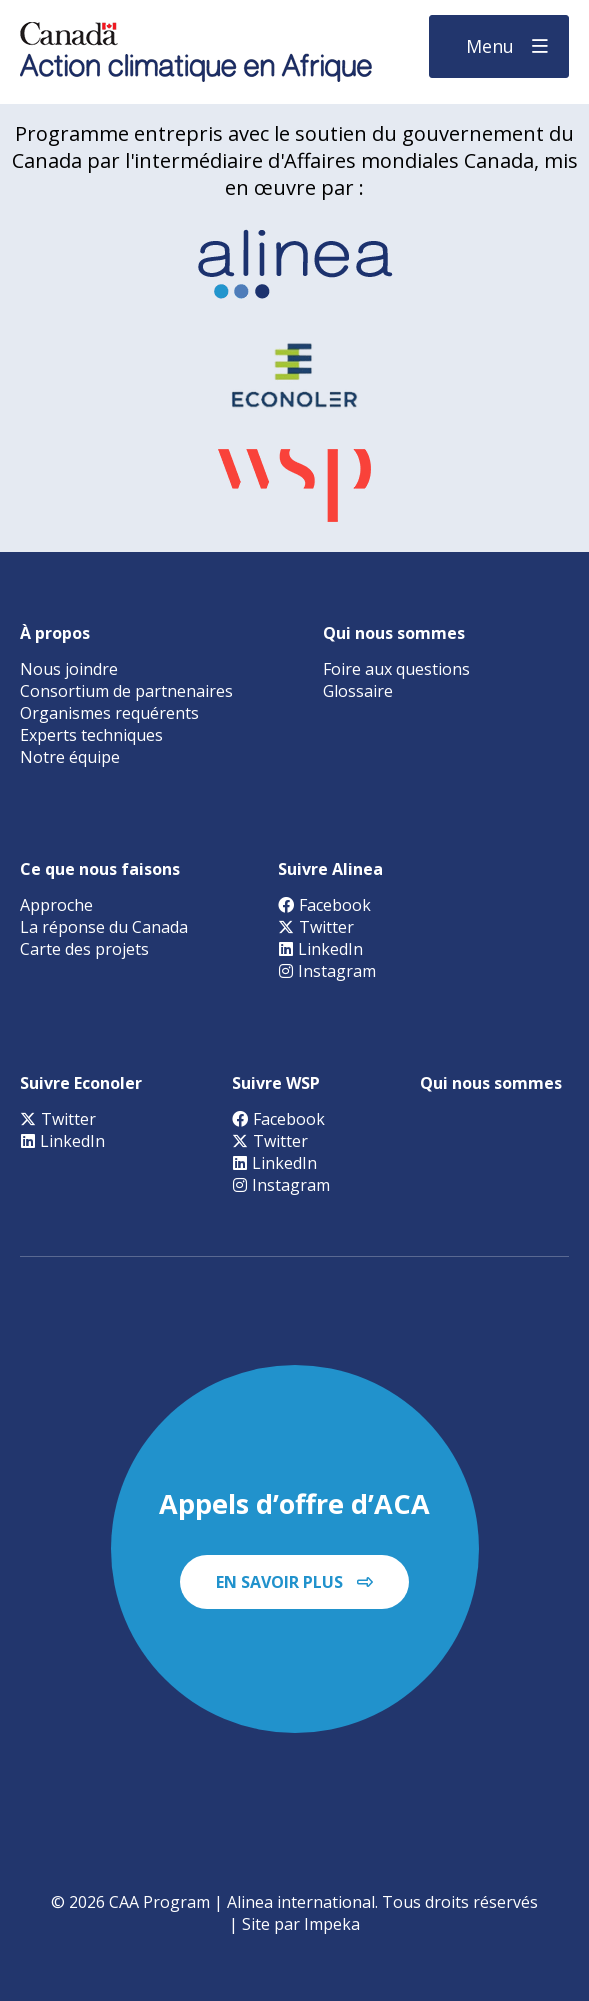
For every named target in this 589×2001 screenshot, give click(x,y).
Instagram (327, 971)
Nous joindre (69, 669)
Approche (56, 905)
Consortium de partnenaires (126, 691)
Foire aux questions (396, 669)
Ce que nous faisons (100, 869)
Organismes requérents (109, 713)
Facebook (324, 905)
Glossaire (358, 691)
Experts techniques (91, 735)
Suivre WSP (276, 1083)
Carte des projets (84, 949)
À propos (55, 633)
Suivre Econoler (81, 1083)
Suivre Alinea (330, 869)
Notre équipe (70, 757)
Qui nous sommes (394, 633)
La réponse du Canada (104, 927)
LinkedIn (320, 949)
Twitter (316, 927)
